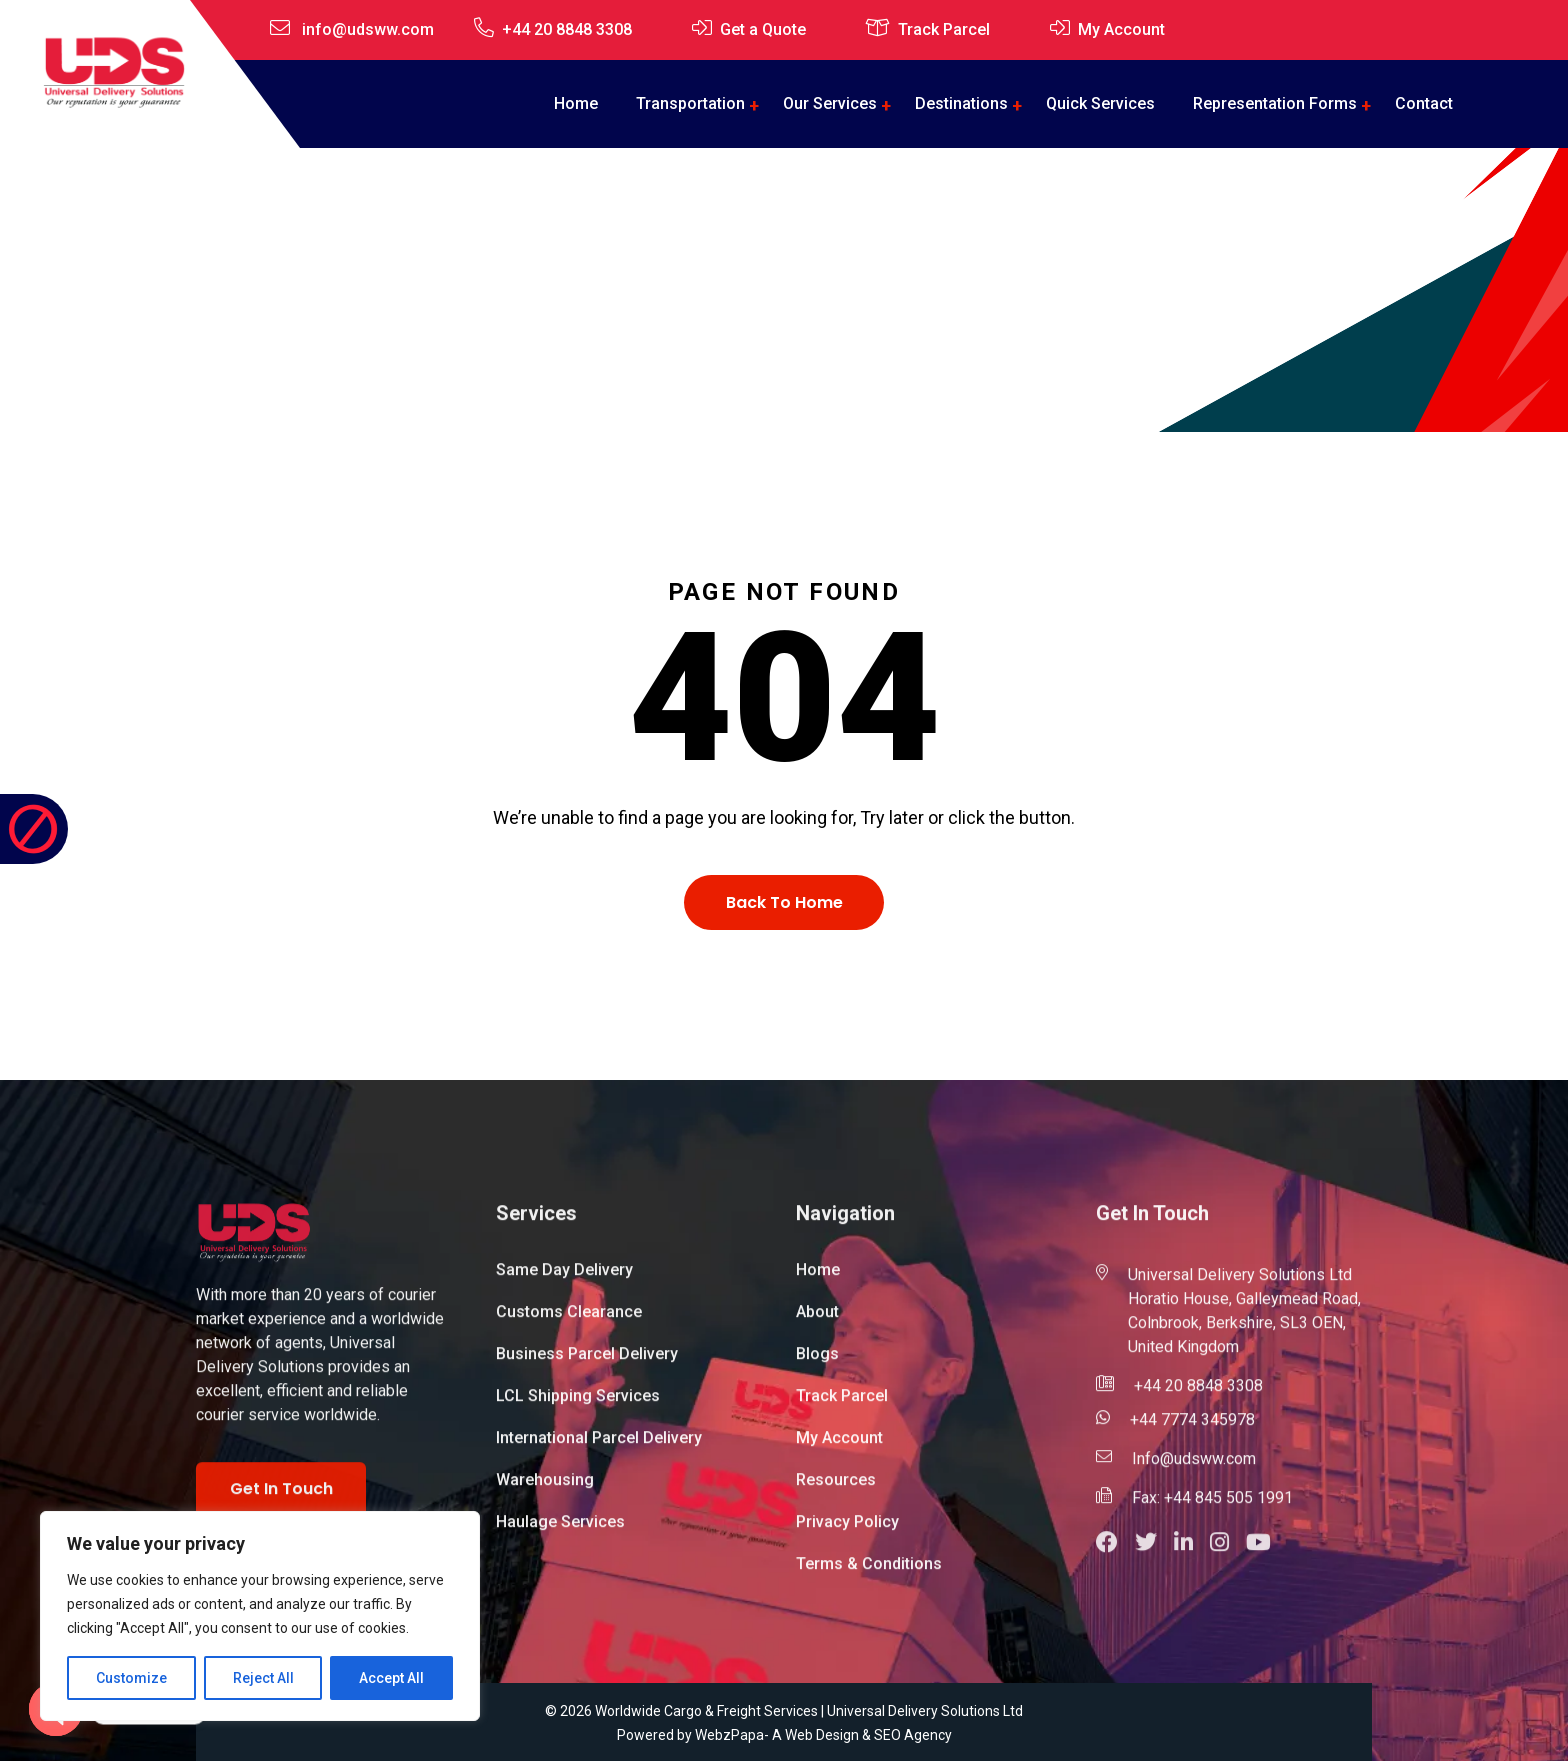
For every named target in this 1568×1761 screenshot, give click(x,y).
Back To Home (784, 902)
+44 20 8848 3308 (567, 29)
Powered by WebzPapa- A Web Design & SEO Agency (784, 1735)
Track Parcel (944, 29)
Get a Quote (763, 29)
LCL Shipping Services (578, 1405)
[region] (260, 1616)
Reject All (263, 1678)
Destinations (961, 103)
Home (576, 103)
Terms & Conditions (869, 1573)
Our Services (830, 103)
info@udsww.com (368, 29)
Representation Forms (1275, 103)
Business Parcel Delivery (587, 1363)
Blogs (817, 1363)
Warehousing (545, 1489)
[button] (1115, 1554)
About (817, 1321)
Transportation (690, 103)
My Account (1121, 29)
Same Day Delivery (564, 1279)
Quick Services (1100, 103)
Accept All (391, 1678)
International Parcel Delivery (599, 1447)
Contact (1424, 103)
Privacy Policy (847, 1531)
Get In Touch (281, 1499)
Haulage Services (560, 1531)
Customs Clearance (569, 1321)
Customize (131, 1678)
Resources (836, 1489)
